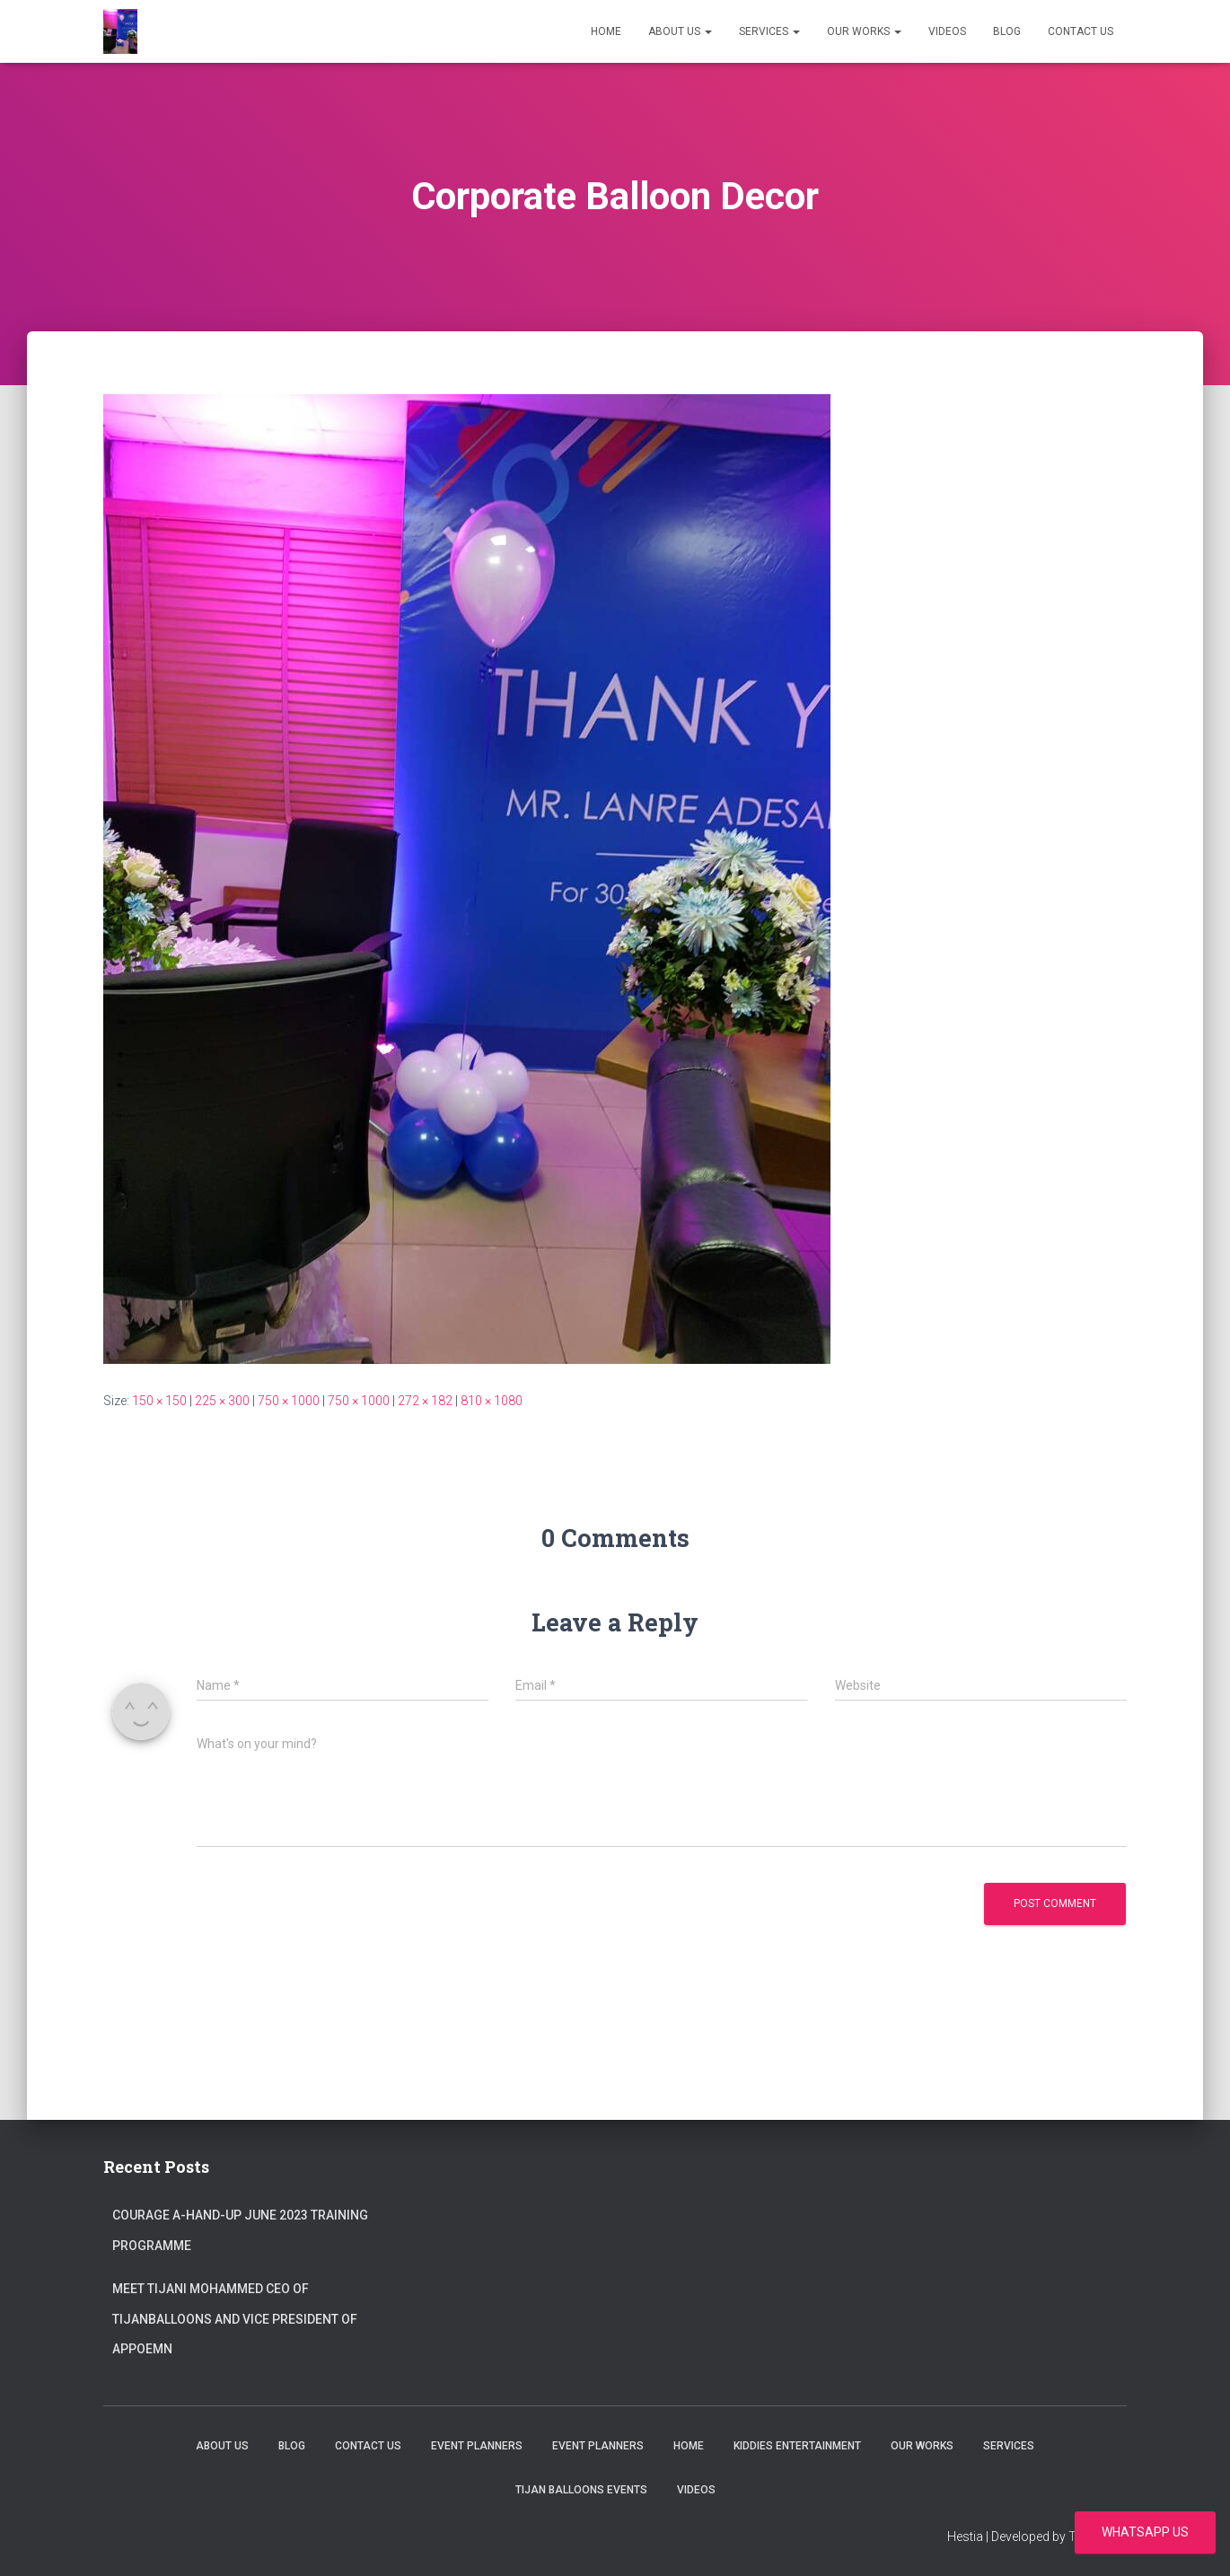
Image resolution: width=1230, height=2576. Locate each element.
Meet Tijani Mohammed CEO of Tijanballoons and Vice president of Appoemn (234, 2318)
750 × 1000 (289, 1401)
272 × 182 (425, 1401)
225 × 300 (222, 1401)
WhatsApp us (1145, 2532)
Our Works (864, 31)
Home (606, 31)
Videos (947, 31)
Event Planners (477, 2446)
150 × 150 (159, 1401)
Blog (1007, 31)
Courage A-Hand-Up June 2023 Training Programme (240, 2230)
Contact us (1080, 31)
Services (769, 31)
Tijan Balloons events (581, 2490)
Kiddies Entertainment (797, 2446)
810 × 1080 (492, 1401)
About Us (680, 31)
